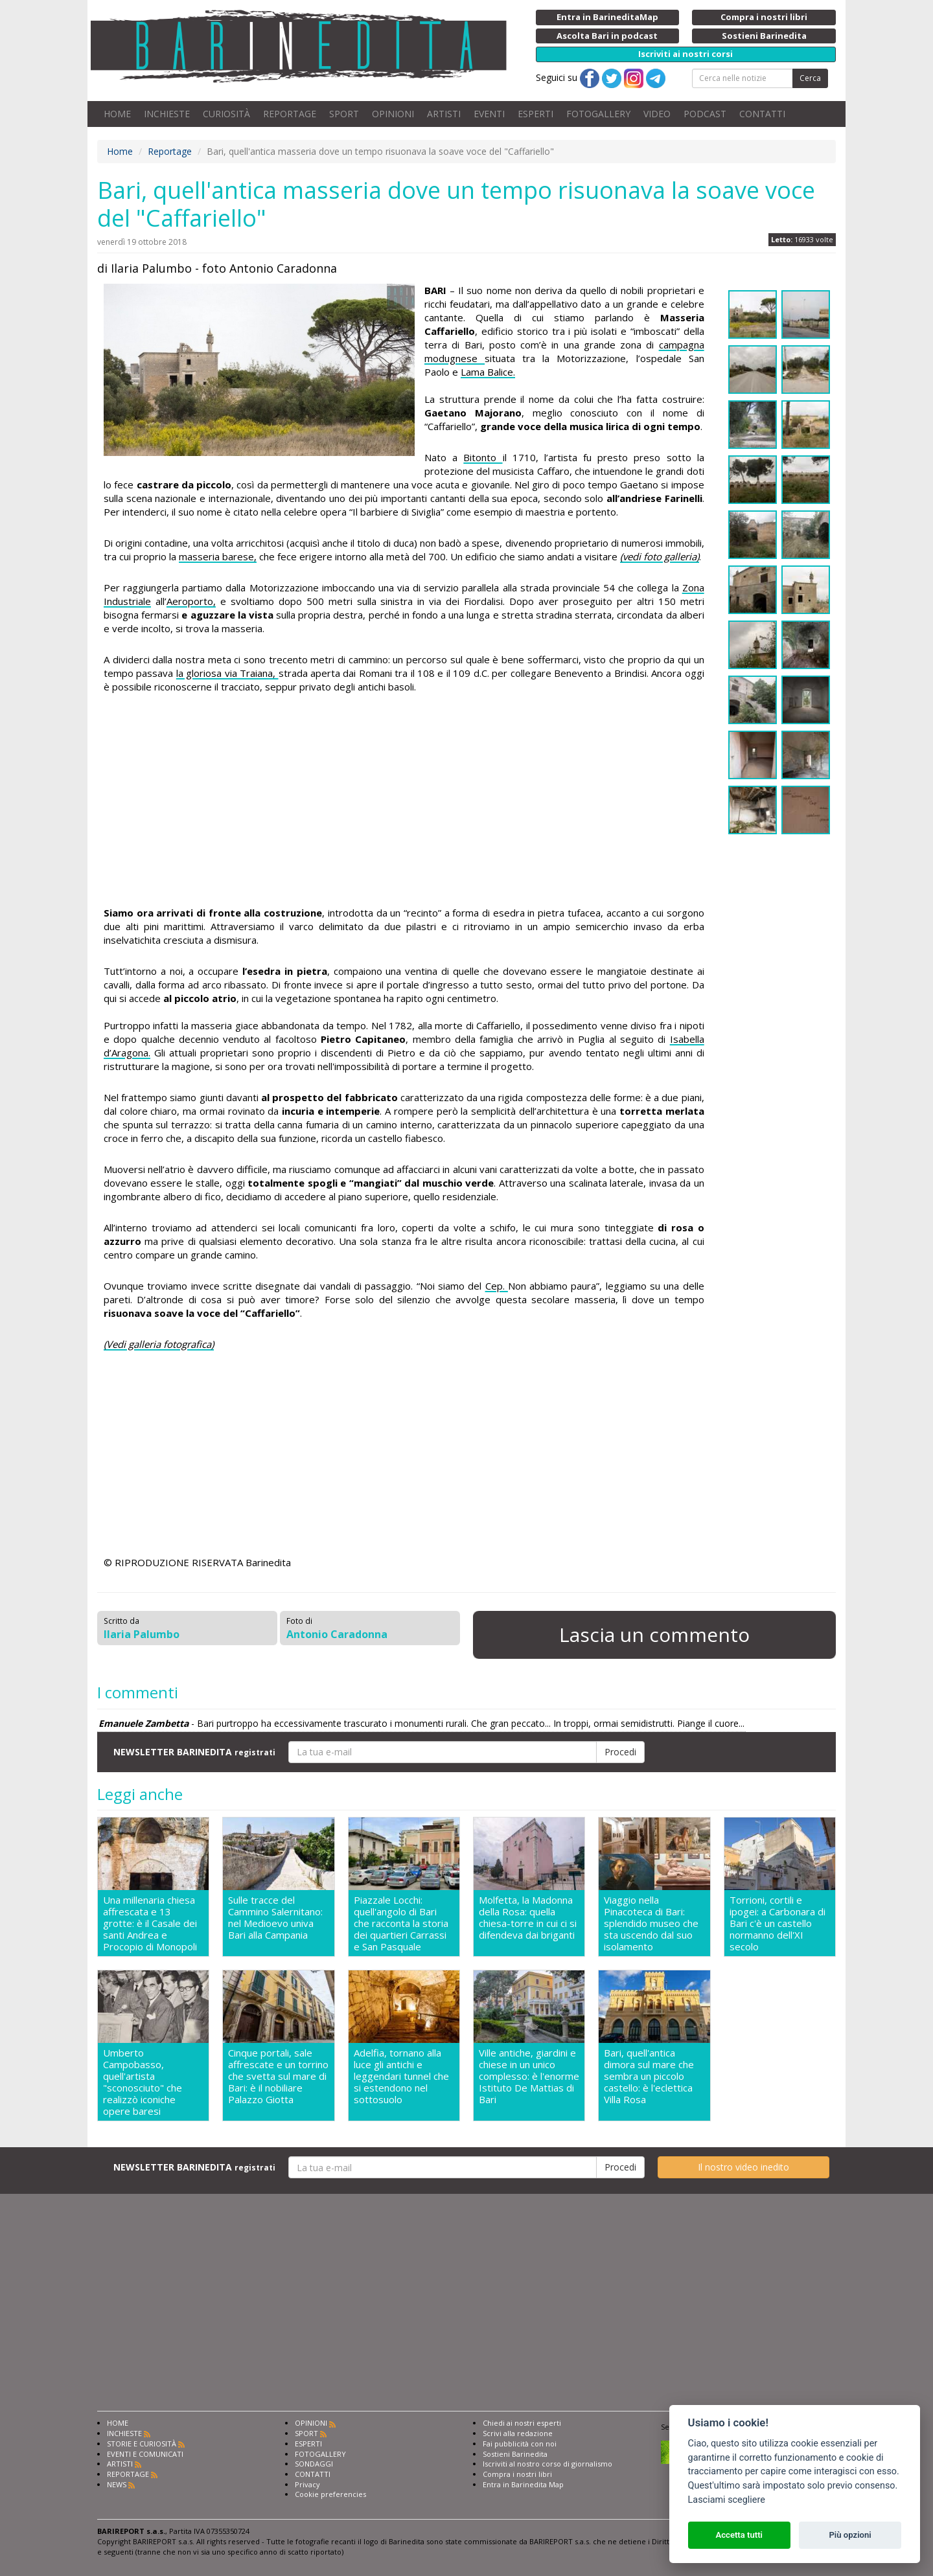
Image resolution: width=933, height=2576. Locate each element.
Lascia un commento (654, 1634)
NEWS (116, 2484)
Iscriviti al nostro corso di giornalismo (547, 2463)
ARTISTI (444, 114)
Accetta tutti (739, 2535)
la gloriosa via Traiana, (227, 673)
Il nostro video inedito (743, 2167)
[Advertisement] (404, 802)
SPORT (344, 114)
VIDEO (657, 114)
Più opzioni (850, 2535)
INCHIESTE (167, 114)
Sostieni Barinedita (515, 2454)
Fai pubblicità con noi (520, 2443)
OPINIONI (393, 114)
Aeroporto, (191, 601)
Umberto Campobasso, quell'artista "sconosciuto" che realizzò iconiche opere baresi (142, 2082)
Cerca (810, 78)
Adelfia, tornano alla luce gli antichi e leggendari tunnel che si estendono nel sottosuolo (401, 2076)
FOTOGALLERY (598, 114)
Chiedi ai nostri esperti (522, 2423)
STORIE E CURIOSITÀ (141, 2443)
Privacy (307, 2484)
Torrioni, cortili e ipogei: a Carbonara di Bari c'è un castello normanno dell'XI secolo (777, 1923)
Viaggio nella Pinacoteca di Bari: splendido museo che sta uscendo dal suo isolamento (651, 1923)
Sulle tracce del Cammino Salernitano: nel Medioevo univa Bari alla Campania (275, 1917)
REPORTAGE (289, 114)
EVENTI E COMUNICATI (145, 2454)
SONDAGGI (314, 2463)
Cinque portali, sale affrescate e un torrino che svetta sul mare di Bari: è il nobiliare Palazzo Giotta (278, 2076)
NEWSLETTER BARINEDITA (194, 1752)
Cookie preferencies (330, 2494)
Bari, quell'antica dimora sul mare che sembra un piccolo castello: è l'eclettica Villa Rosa (649, 2076)
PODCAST (705, 114)
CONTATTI (762, 114)
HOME (117, 114)
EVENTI (489, 114)
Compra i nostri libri (517, 2474)
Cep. (496, 1285)
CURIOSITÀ (226, 114)
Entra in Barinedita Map (523, 2484)
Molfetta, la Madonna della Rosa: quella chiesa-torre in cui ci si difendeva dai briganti (528, 1917)
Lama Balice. (488, 371)
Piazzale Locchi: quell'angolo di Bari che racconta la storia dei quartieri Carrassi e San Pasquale (401, 1923)
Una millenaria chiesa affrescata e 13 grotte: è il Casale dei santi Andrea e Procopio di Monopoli (150, 1923)
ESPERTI (535, 114)
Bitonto (482, 457)
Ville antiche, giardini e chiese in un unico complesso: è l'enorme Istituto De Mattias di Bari (529, 2076)
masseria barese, (218, 556)
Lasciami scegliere (726, 2499)
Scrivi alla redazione (518, 2433)
